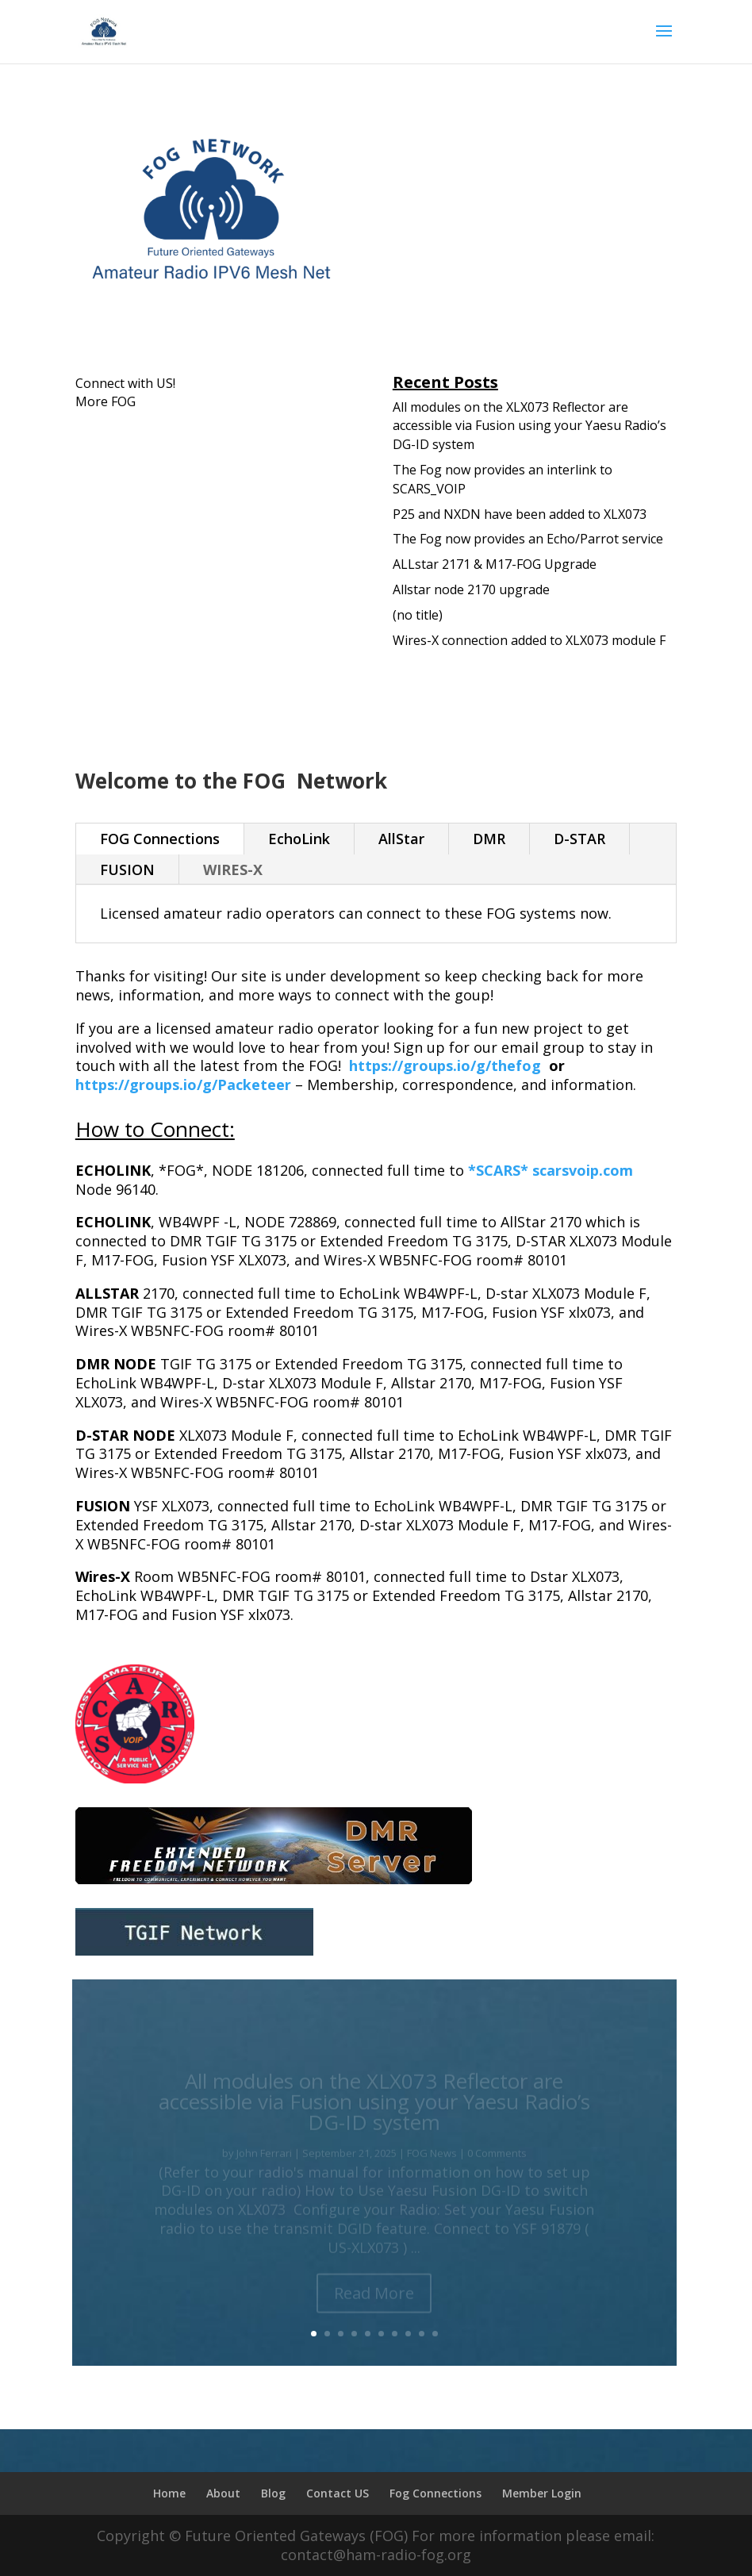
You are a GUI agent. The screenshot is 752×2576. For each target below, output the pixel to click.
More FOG (105, 401)
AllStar (401, 838)
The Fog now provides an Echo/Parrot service (528, 538)
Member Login (541, 2493)
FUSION (127, 869)
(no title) (418, 615)
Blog (273, 2493)
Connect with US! (125, 383)
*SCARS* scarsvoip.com (550, 1170)
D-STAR (579, 838)
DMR (489, 838)
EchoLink (299, 838)
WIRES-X (233, 869)
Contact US (337, 2493)
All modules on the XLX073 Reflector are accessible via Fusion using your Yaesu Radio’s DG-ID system (529, 426)
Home (169, 2493)
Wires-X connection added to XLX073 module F (529, 640)
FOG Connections (160, 838)
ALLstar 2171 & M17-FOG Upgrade (495, 564)
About (223, 2493)
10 (435, 2333)
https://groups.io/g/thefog (445, 1065)
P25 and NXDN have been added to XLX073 (519, 514)
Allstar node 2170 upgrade (471, 589)
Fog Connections (435, 2493)
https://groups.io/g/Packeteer (183, 1084)
